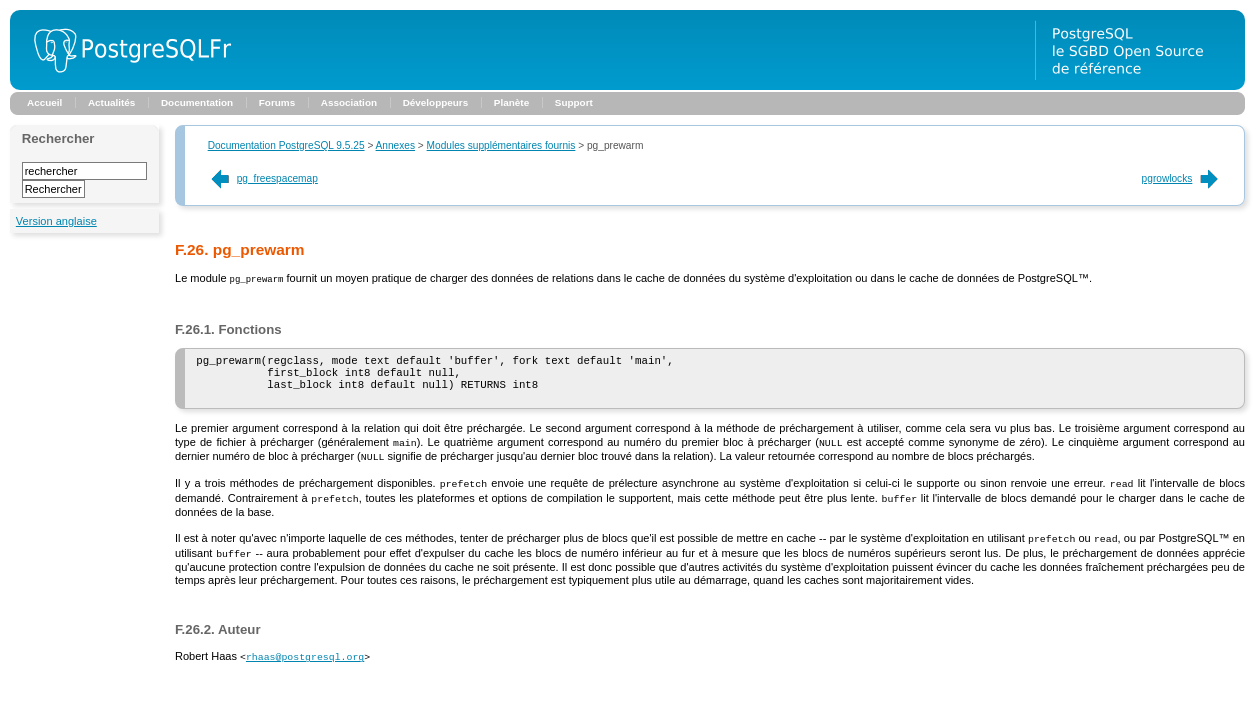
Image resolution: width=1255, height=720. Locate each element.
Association (349, 102)
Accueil (44, 102)
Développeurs (436, 102)
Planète (511, 102)
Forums (277, 102)
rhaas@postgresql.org (305, 661)
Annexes (395, 145)
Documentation (197, 102)
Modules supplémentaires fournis (501, 145)
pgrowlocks (1182, 178)
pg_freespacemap (263, 178)
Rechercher (58, 138)
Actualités (111, 102)
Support (574, 102)
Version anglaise (56, 221)
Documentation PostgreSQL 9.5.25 (286, 145)
